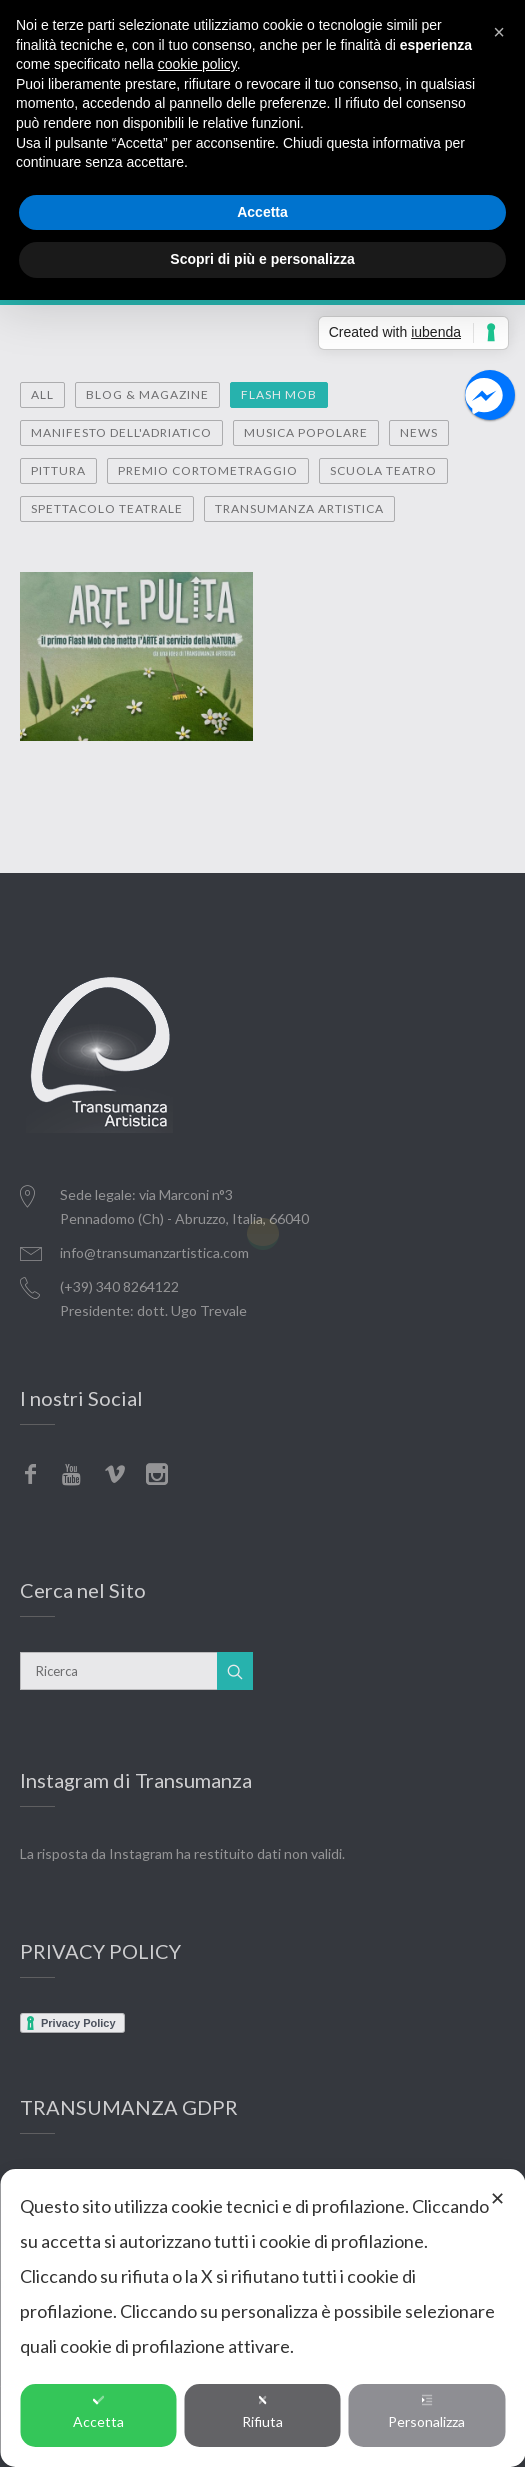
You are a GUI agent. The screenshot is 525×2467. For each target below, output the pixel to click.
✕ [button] (497, 2198)
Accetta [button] (98, 2412)
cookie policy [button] (197, 64)
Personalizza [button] (426, 2412)
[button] (499, 32)
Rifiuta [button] (262, 2412)
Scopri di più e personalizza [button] (262, 259)
